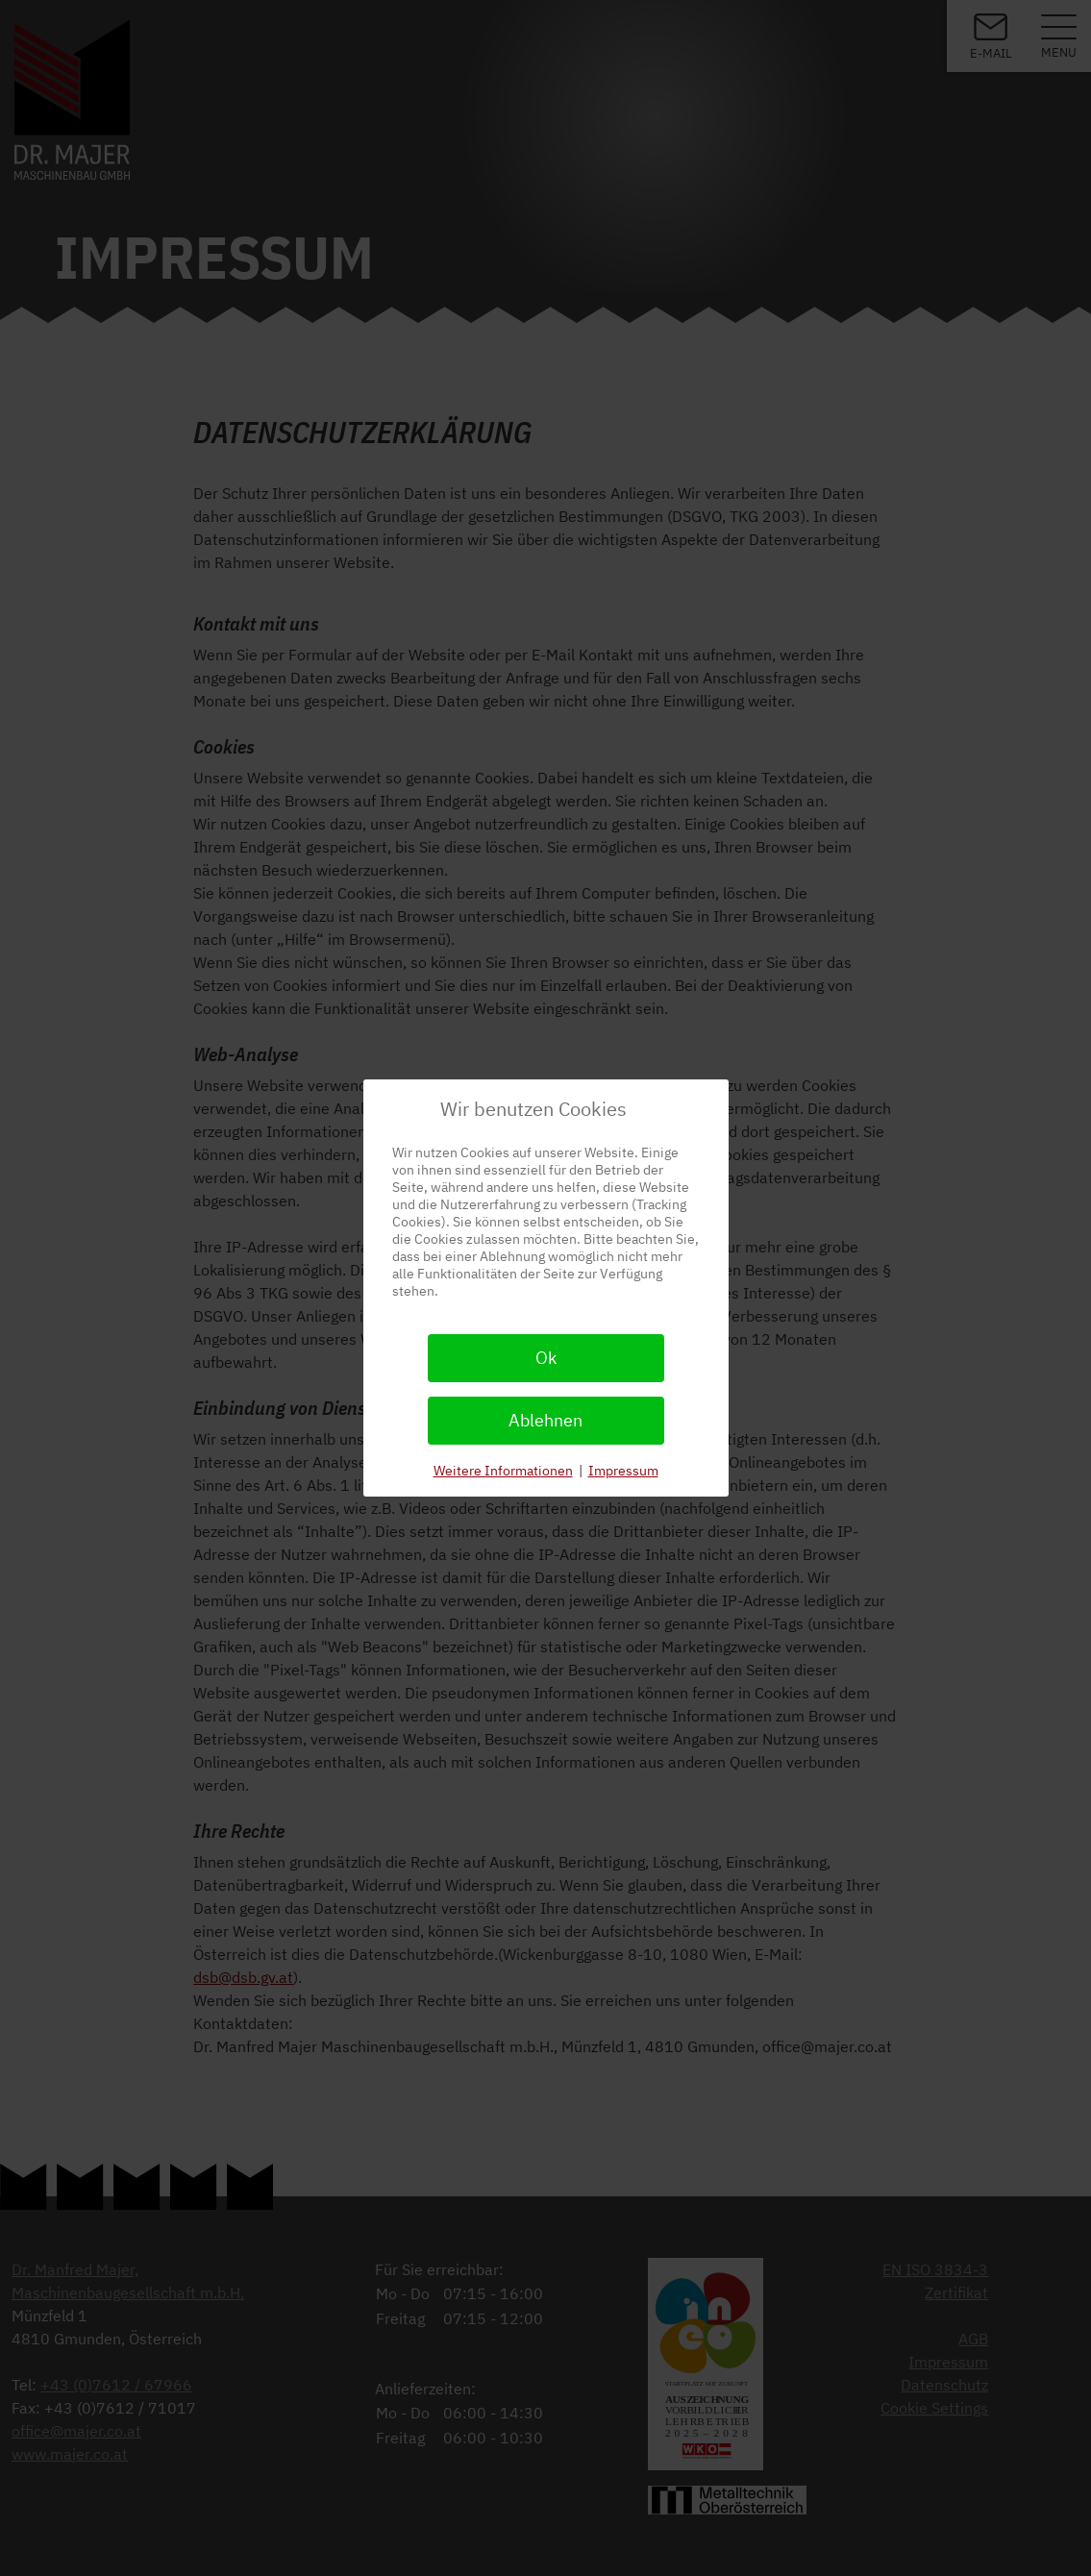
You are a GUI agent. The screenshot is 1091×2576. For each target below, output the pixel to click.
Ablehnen (545, 1420)
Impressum (623, 1470)
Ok (546, 1358)
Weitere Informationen (503, 1470)
